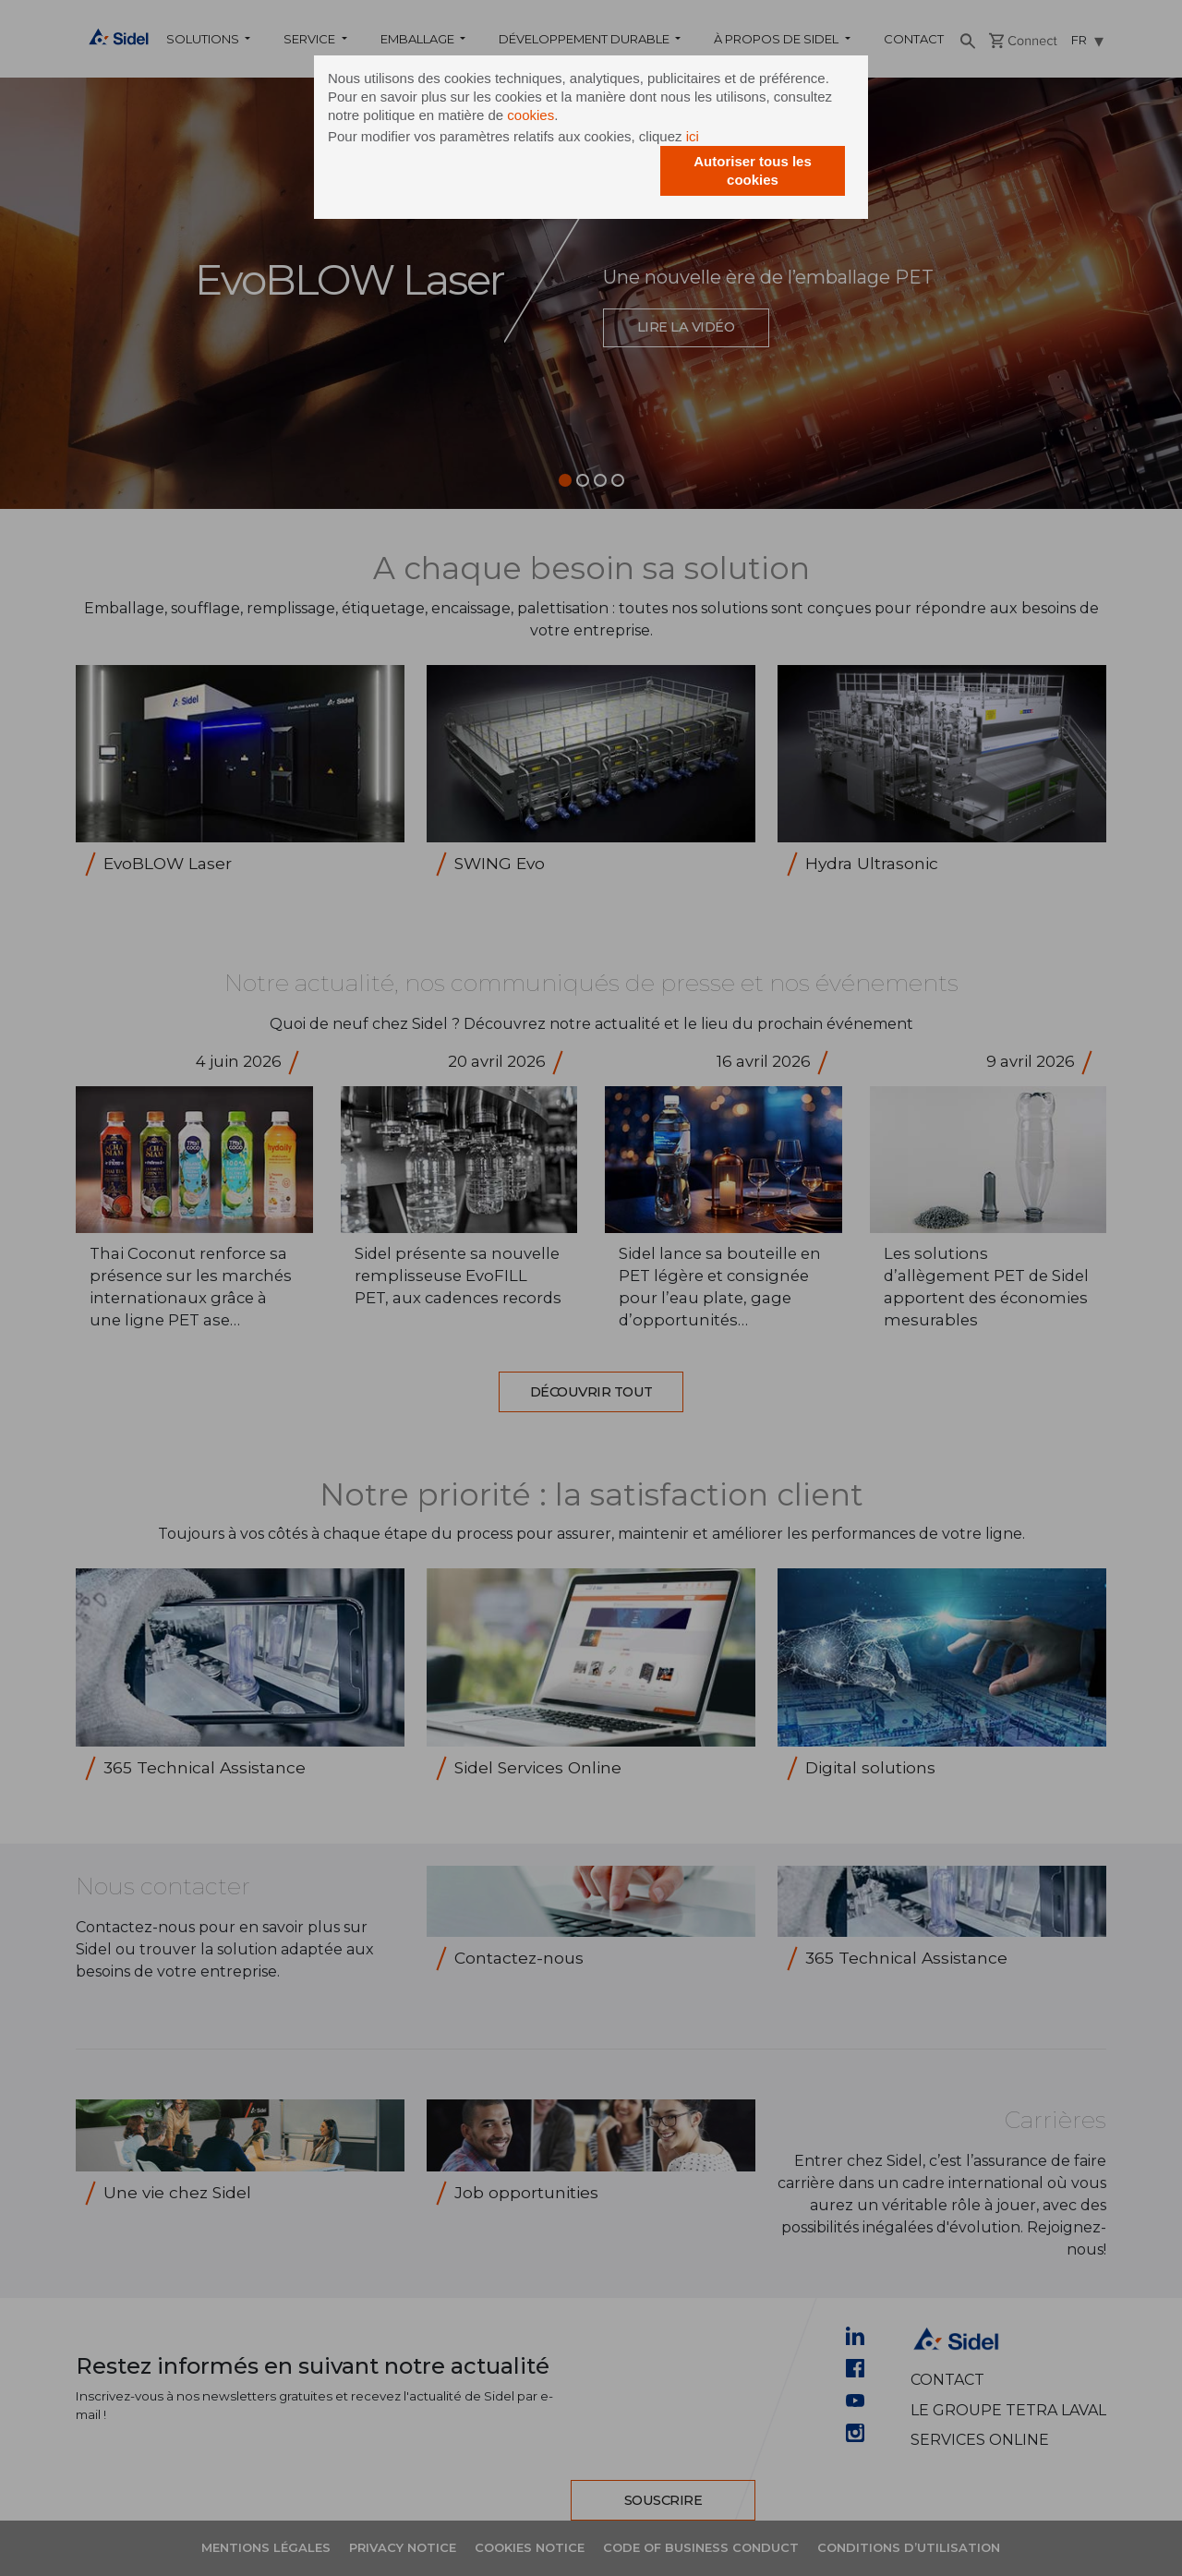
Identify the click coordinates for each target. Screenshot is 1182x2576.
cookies (530, 115)
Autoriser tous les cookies (753, 170)
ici (692, 136)
